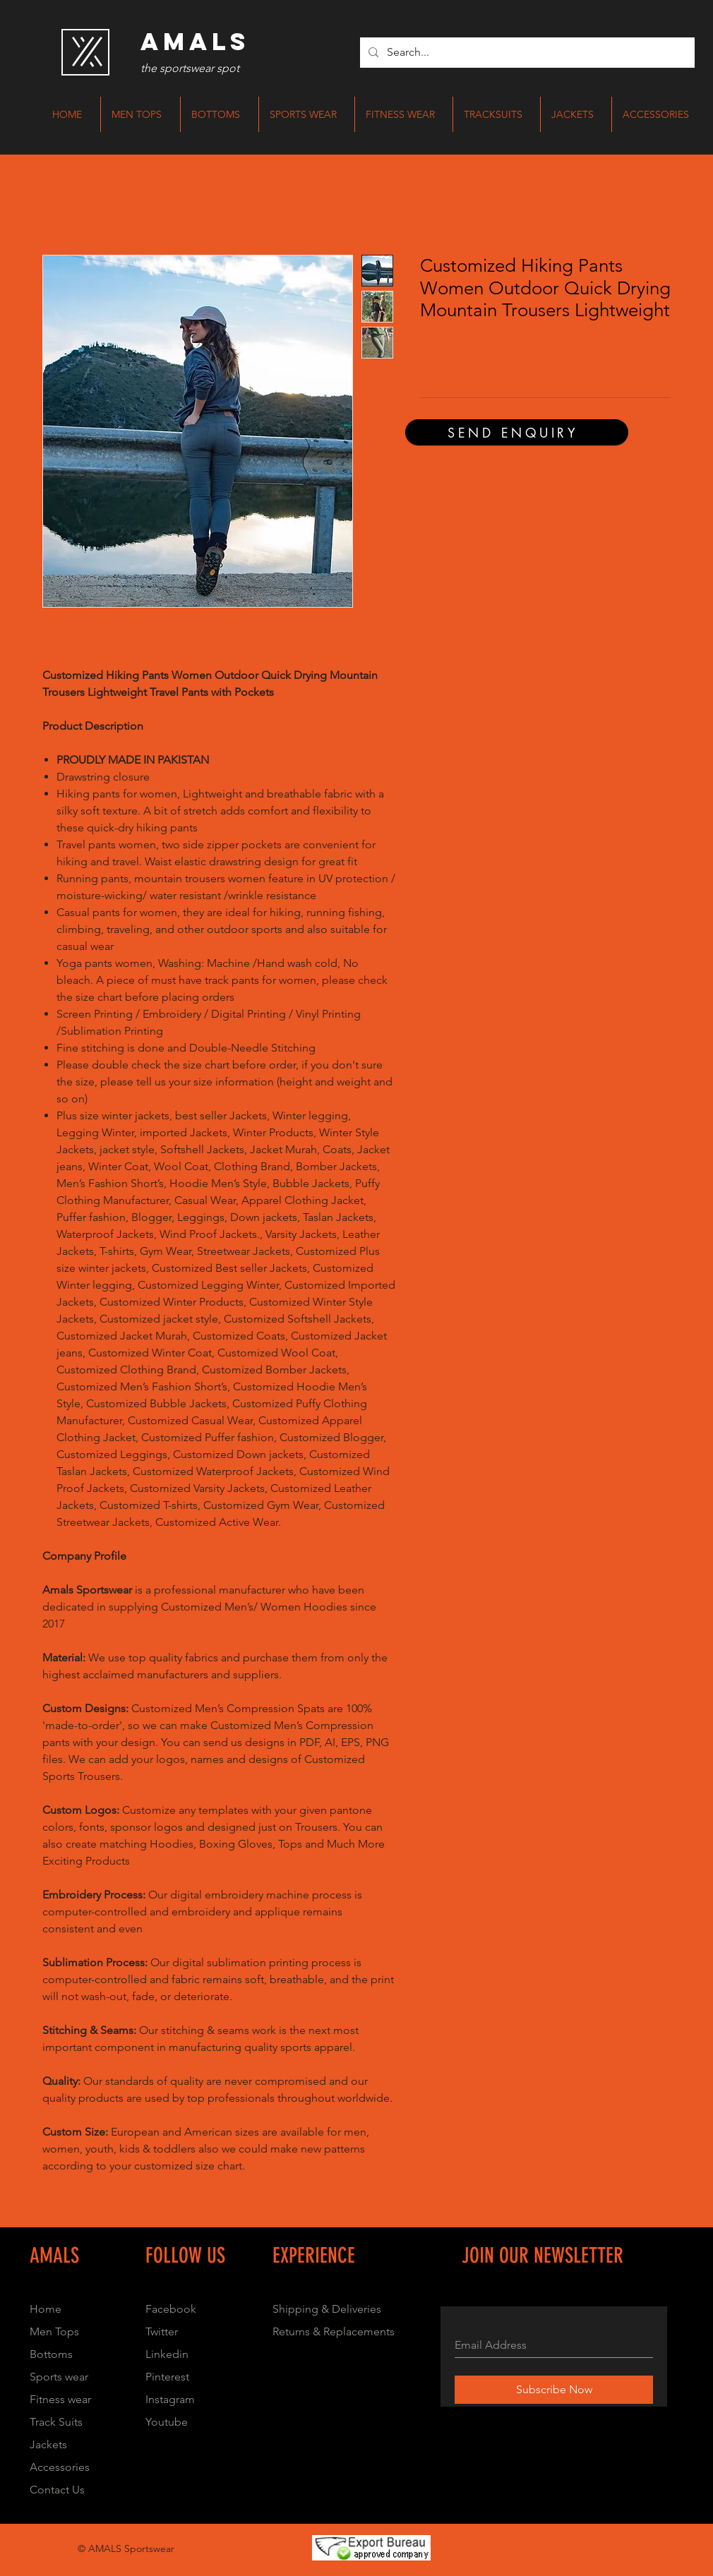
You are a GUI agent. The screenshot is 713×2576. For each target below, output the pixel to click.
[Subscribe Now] (554, 2390)
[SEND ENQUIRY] (516, 432)
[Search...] (526, 52)
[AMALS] (195, 41)
